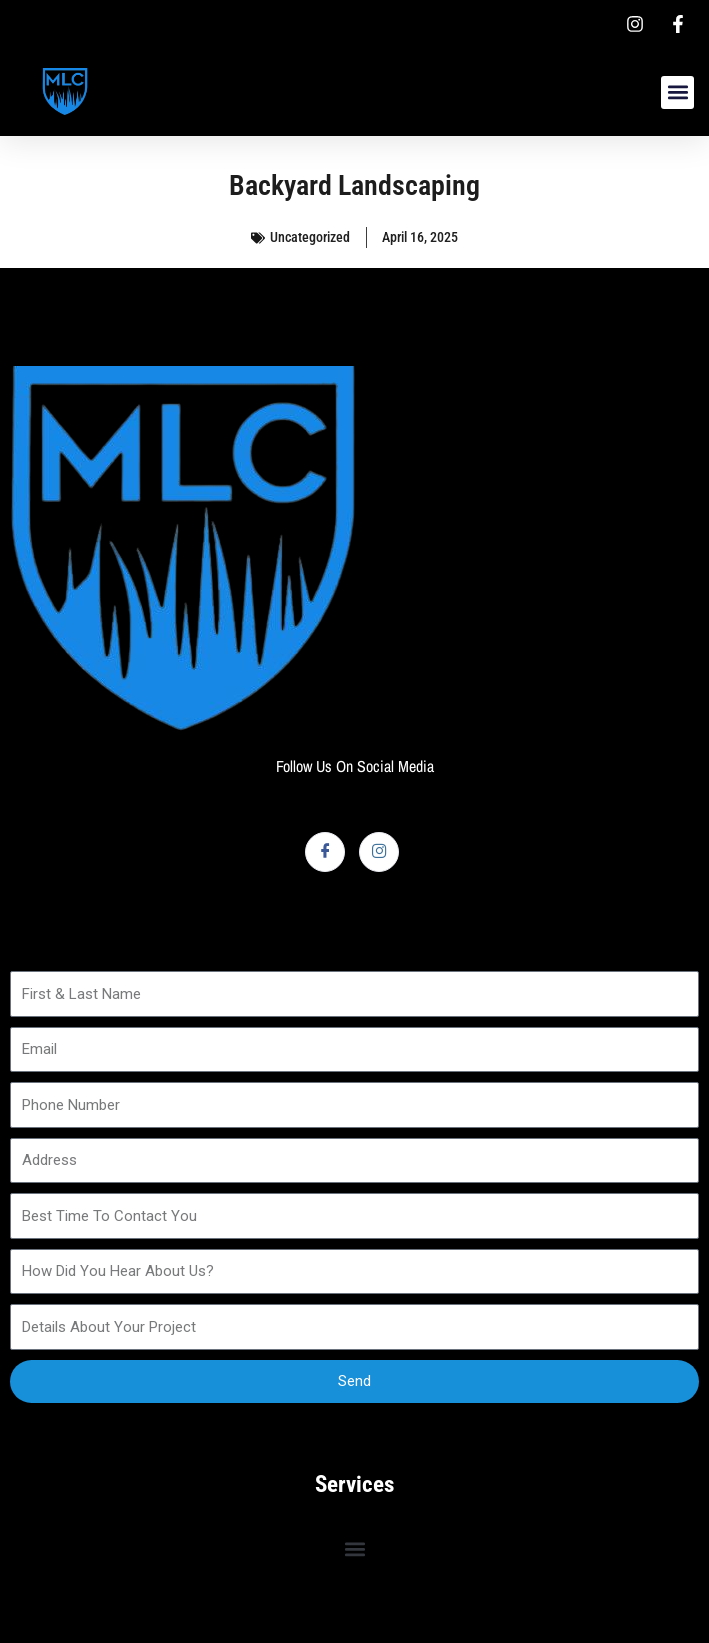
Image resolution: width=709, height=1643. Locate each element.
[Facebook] (325, 852)
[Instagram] (379, 852)
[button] (677, 92)
